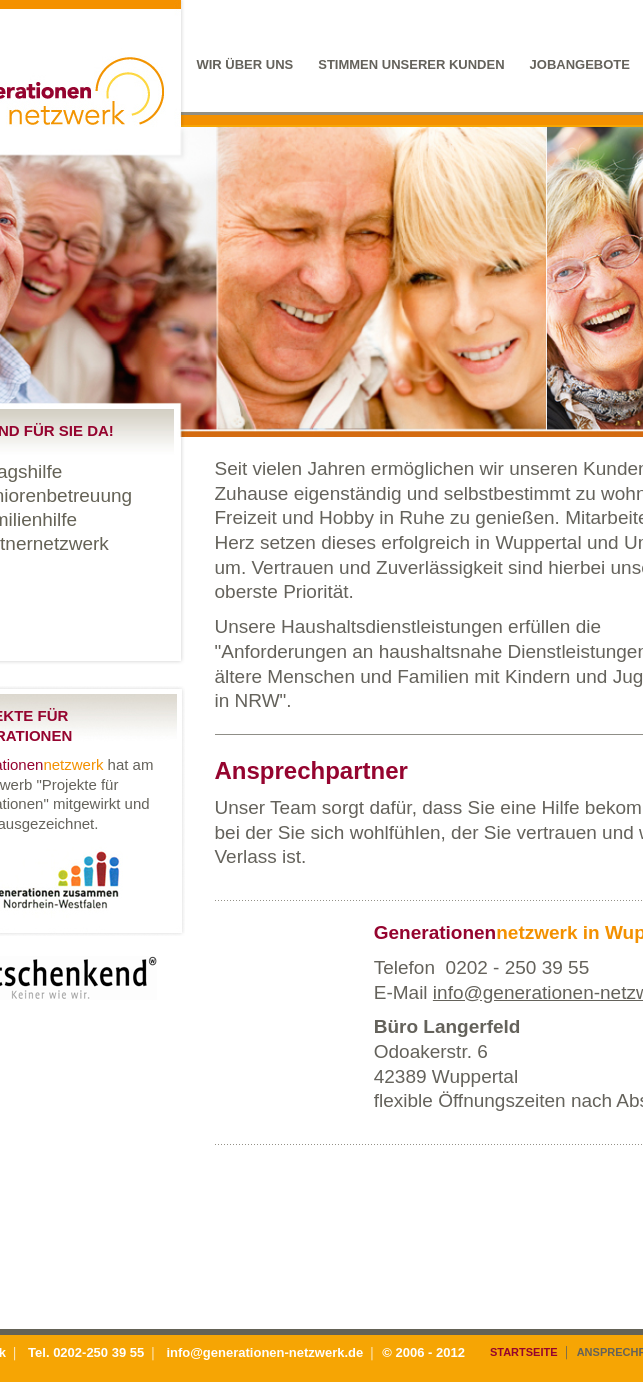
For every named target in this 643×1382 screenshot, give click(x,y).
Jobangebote (580, 64)
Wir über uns (244, 64)
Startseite (524, 1352)
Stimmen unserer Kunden (411, 64)
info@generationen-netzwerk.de (264, 1352)
